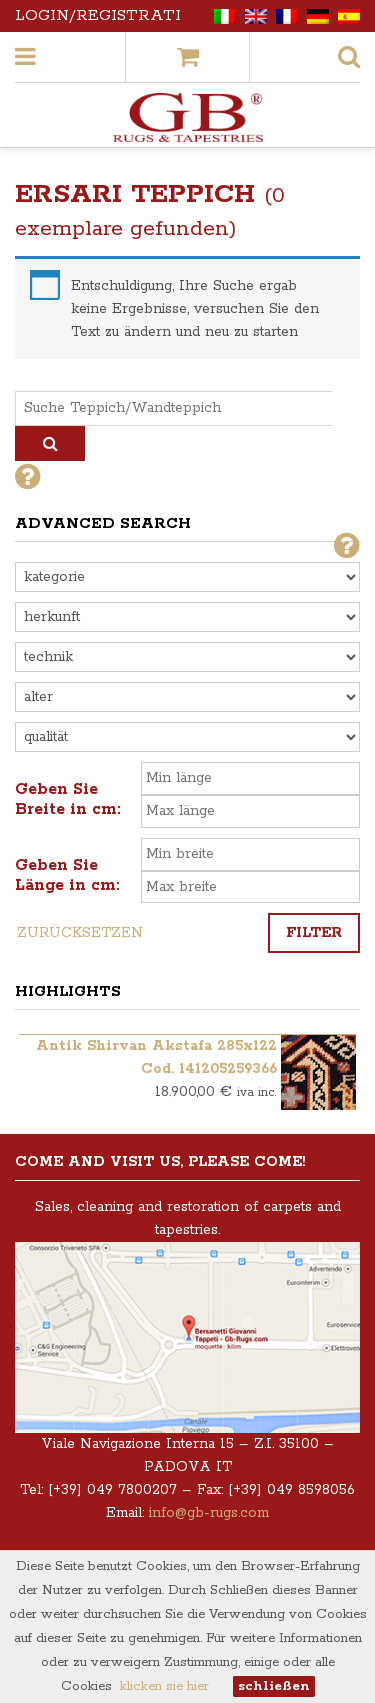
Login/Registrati (98, 15)
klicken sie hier (164, 1686)
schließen (274, 1686)
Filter (314, 933)
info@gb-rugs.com (209, 1513)
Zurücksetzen (80, 933)
